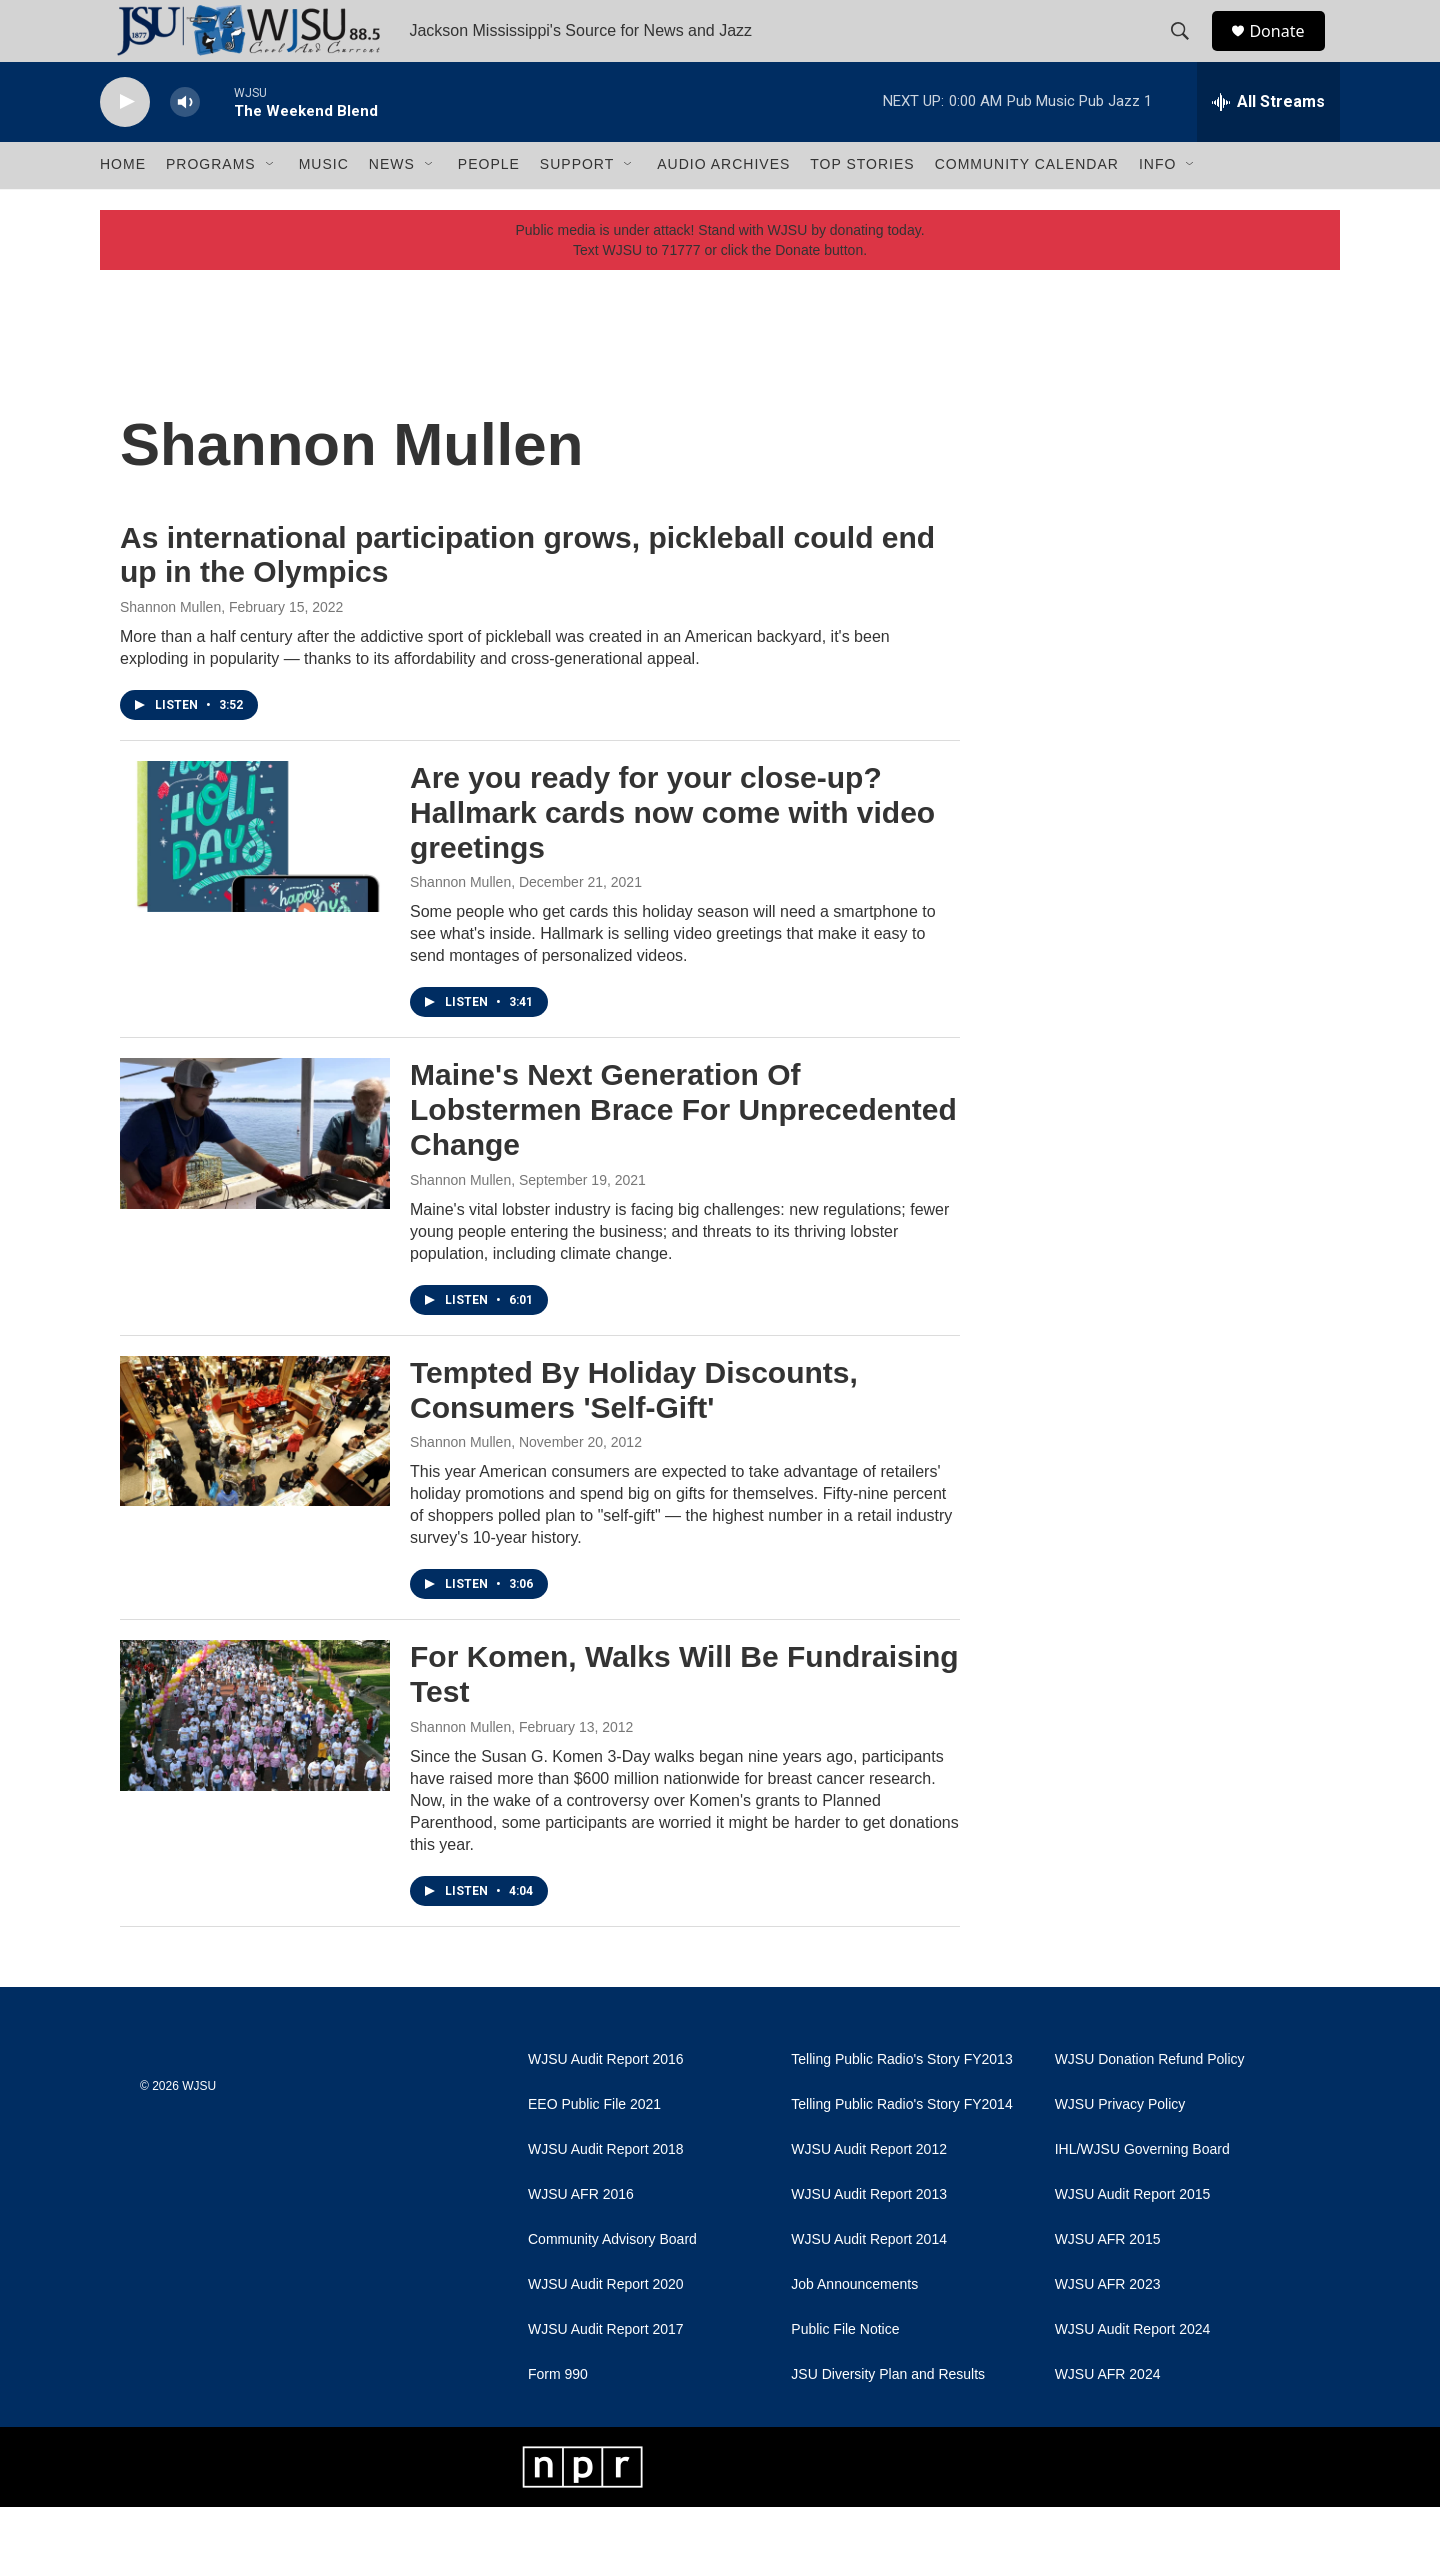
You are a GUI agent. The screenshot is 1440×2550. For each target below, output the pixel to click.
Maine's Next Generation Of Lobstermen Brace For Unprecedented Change (683, 1153)
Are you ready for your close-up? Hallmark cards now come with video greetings (672, 855)
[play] (125, 145)
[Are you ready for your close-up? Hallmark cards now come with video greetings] (255, 879)
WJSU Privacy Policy (1120, 2147)
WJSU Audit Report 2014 (869, 2282)
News (392, 208)
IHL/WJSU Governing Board (1142, 2192)
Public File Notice (845, 2372)
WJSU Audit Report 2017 (606, 2372)
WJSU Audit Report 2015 (1133, 2237)
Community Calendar (1027, 208)
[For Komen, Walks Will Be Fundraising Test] (255, 1759)
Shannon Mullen (170, 650)
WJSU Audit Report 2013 (869, 2237)
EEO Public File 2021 (594, 2147)
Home (123, 208)
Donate (1289, 52)
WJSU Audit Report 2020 (606, 2327)
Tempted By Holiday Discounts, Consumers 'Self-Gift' (634, 1433)
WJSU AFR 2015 (1108, 2282)
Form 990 (558, 2417)
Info (1157, 208)
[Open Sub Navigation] (271, 208)
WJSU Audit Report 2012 (869, 2192)
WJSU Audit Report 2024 (1133, 2372)
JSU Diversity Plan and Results (888, 2417)
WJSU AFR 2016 (581, 2237)
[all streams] (1268, 145)
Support (577, 208)
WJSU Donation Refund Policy (1150, 2102)
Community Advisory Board (612, 2282)
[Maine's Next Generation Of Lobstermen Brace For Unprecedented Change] (255, 1177)
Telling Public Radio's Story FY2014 (901, 2147)
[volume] (185, 145)
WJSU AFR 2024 (1108, 2417)
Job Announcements (854, 2327)
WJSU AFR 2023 (1108, 2327)
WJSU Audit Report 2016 (606, 2102)
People (489, 208)
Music (324, 208)
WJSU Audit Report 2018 (606, 2192)
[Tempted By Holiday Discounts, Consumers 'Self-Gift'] (255, 1474)
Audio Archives (723, 208)
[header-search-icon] (1189, 53)
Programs (211, 208)
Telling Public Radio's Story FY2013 (901, 2102)
